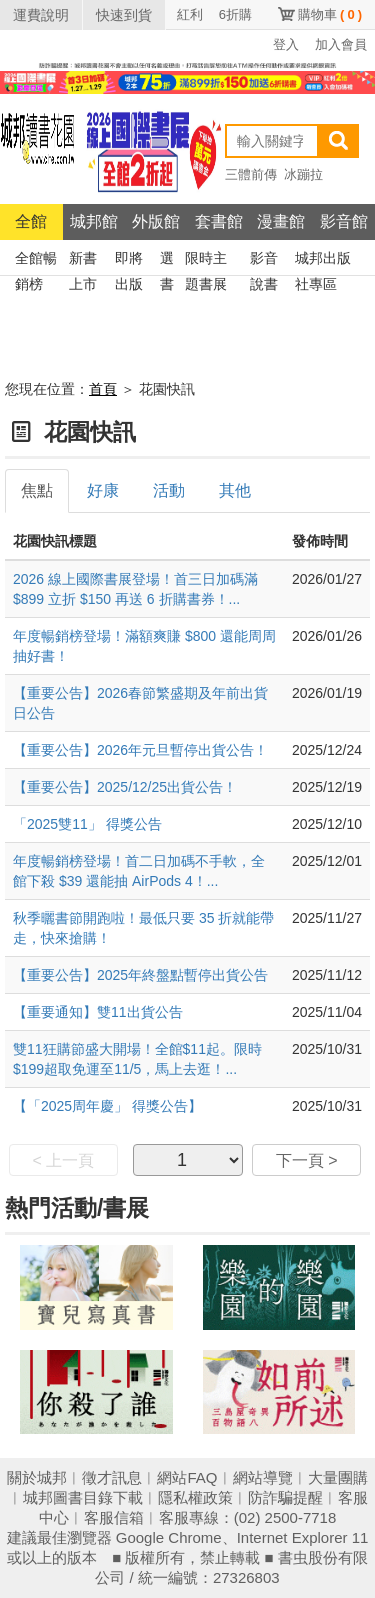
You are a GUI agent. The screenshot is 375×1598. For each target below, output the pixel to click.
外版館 (156, 221)
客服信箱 (114, 1517)
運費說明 (41, 15)
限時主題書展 (206, 260)
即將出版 (129, 260)
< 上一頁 (63, 1160)
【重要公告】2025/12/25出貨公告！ (125, 787)
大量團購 (338, 1477)
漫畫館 (281, 221)
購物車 (330, 14)
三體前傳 (251, 174)
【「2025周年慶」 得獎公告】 (107, 1106)
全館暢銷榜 (36, 260)
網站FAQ (187, 1477)
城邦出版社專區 (323, 260)
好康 (103, 490)
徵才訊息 (112, 1477)
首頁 (103, 389)
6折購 (235, 14)
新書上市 (83, 260)
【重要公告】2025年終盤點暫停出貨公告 (140, 975)
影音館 (344, 221)
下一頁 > (307, 1160)
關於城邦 (37, 1477)
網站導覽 (263, 1477)
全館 (31, 221)
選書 (167, 260)
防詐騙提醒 (285, 1497)
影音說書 (264, 260)
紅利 (190, 14)
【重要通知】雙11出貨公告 (98, 1012)
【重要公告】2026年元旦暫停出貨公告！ (140, 750)
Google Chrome (169, 1537)
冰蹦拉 (303, 174)
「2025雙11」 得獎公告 (87, 824)
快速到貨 (124, 15)
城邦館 (94, 221)
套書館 (219, 221)
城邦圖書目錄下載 (83, 1497)
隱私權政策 (195, 1497)
